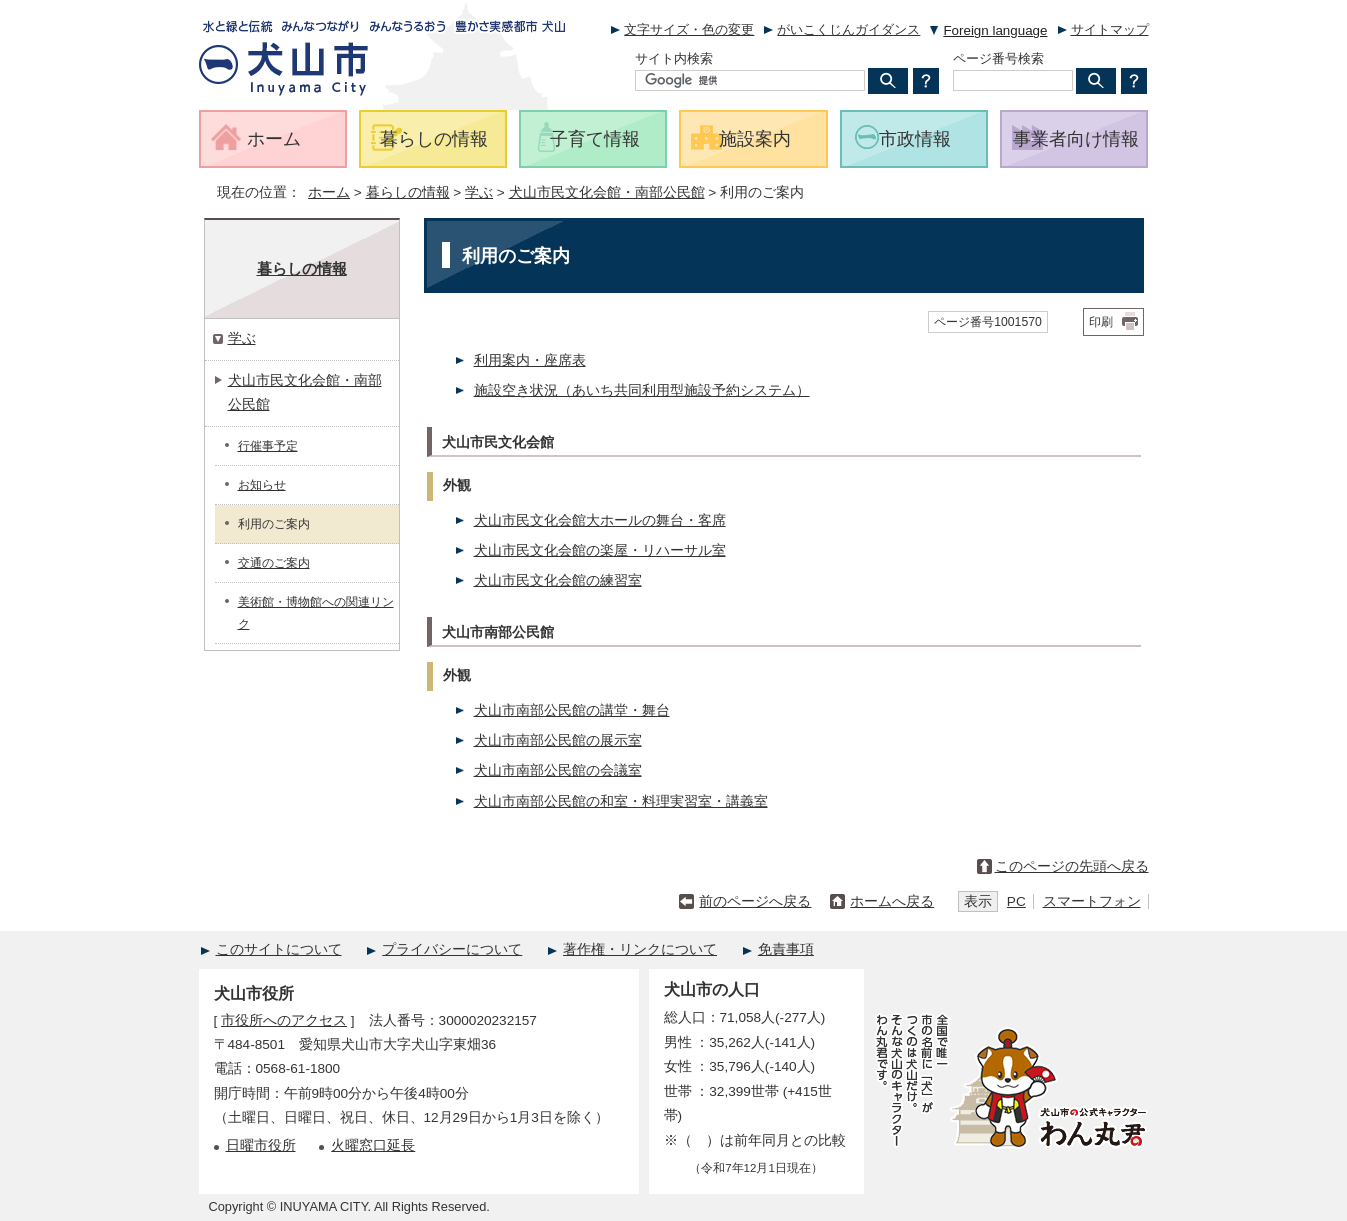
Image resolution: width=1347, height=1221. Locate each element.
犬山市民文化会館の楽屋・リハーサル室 (600, 550)
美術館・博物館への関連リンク (316, 613)
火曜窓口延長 (373, 1145)
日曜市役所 (261, 1145)
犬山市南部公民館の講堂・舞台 (572, 710)
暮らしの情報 (408, 192)
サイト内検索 (674, 58)
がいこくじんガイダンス (848, 29)
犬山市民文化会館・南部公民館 (607, 192)
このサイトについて (279, 949)
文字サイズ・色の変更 (689, 29)
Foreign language (995, 30)
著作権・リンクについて (640, 949)
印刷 (1101, 322)
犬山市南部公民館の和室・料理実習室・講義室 (621, 801)
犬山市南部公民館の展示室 (558, 740)
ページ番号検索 (998, 58)
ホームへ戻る (892, 901)
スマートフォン (1092, 901)
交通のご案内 (274, 563)
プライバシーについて (452, 949)
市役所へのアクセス (284, 1020)
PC (1016, 901)
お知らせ (262, 485)
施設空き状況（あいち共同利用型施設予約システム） (642, 390)
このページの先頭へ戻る (1072, 866)
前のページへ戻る (755, 901)
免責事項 (786, 949)
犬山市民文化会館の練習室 (558, 580)
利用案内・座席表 (530, 360)
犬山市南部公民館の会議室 (558, 770)
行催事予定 (268, 446)
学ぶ (479, 192)
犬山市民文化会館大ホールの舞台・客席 (600, 520)
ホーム (329, 192)
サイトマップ (1110, 29)
